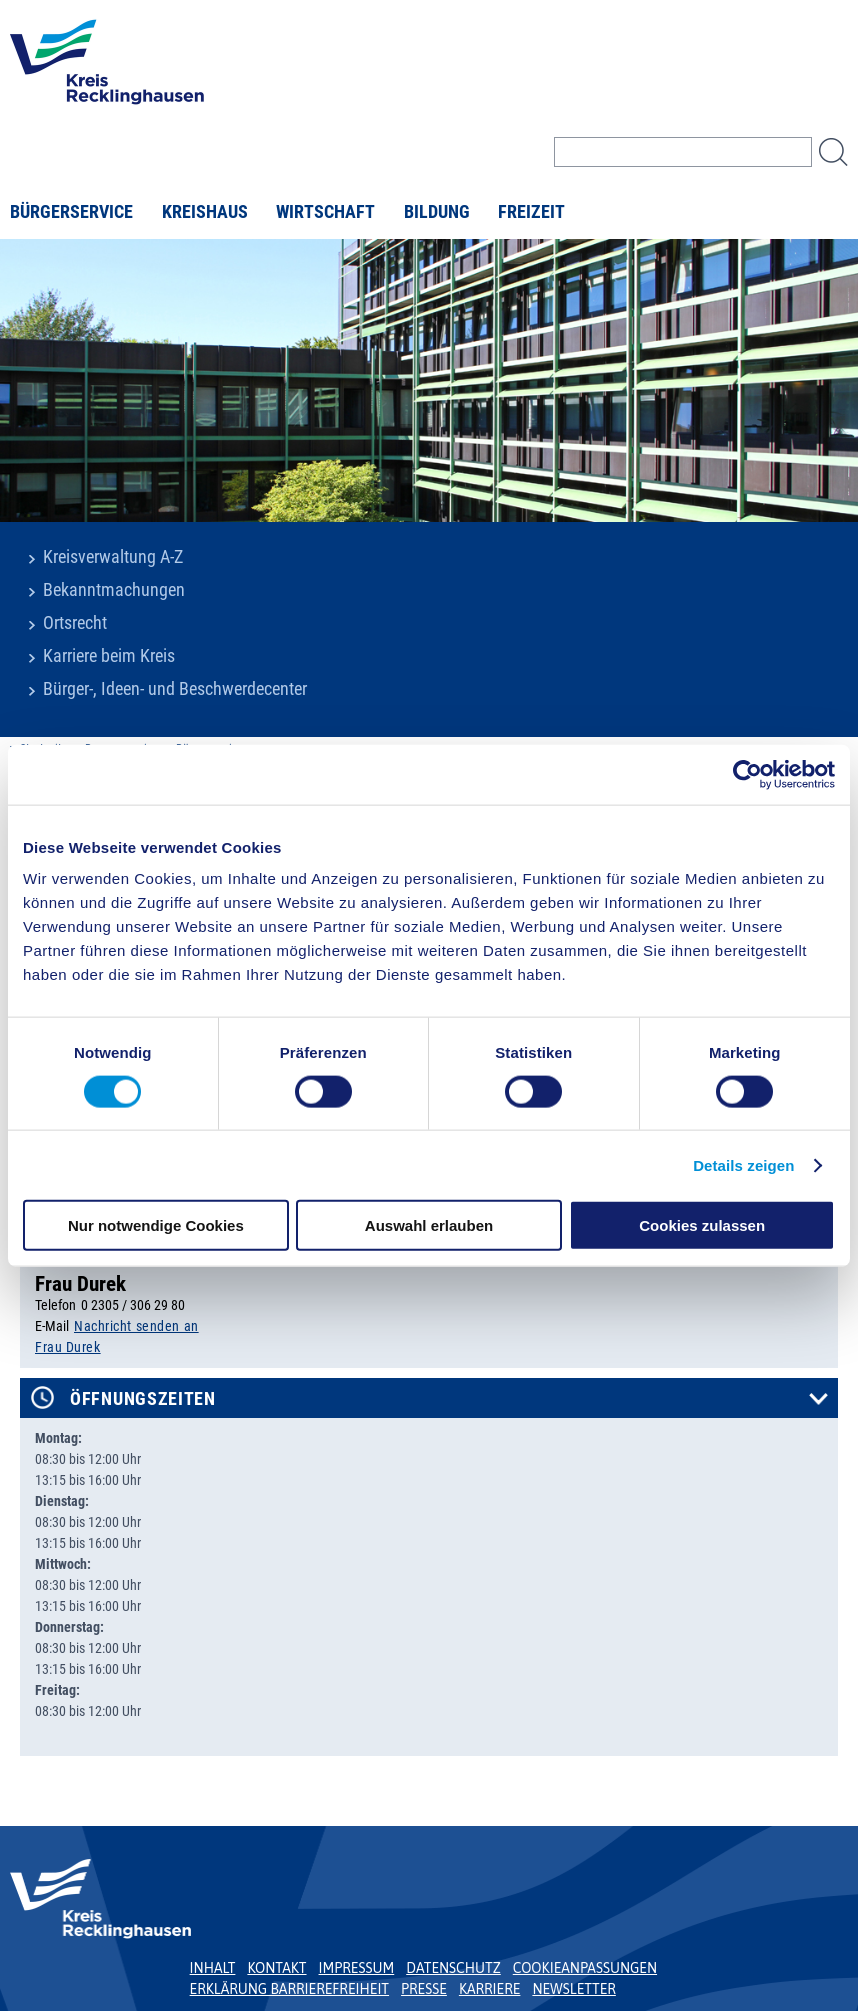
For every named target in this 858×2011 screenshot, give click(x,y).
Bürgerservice (71, 212)
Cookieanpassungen (585, 1968)
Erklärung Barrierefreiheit (289, 1989)
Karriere (490, 1989)
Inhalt (213, 1968)
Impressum (357, 1968)
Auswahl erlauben (429, 1225)
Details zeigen (743, 1164)
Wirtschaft (325, 212)
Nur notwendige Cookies (156, 1225)
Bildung (437, 212)
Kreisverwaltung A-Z (113, 557)
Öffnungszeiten (143, 1399)
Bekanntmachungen (114, 590)
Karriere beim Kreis (109, 656)
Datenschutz (453, 1968)
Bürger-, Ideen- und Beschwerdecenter (175, 689)
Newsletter (573, 1989)
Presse (424, 1989)
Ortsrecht (75, 623)
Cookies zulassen (702, 1225)
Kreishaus (205, 212)
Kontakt (276, 1968)
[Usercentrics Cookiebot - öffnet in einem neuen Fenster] (747, 774)
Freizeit (531, 212)
